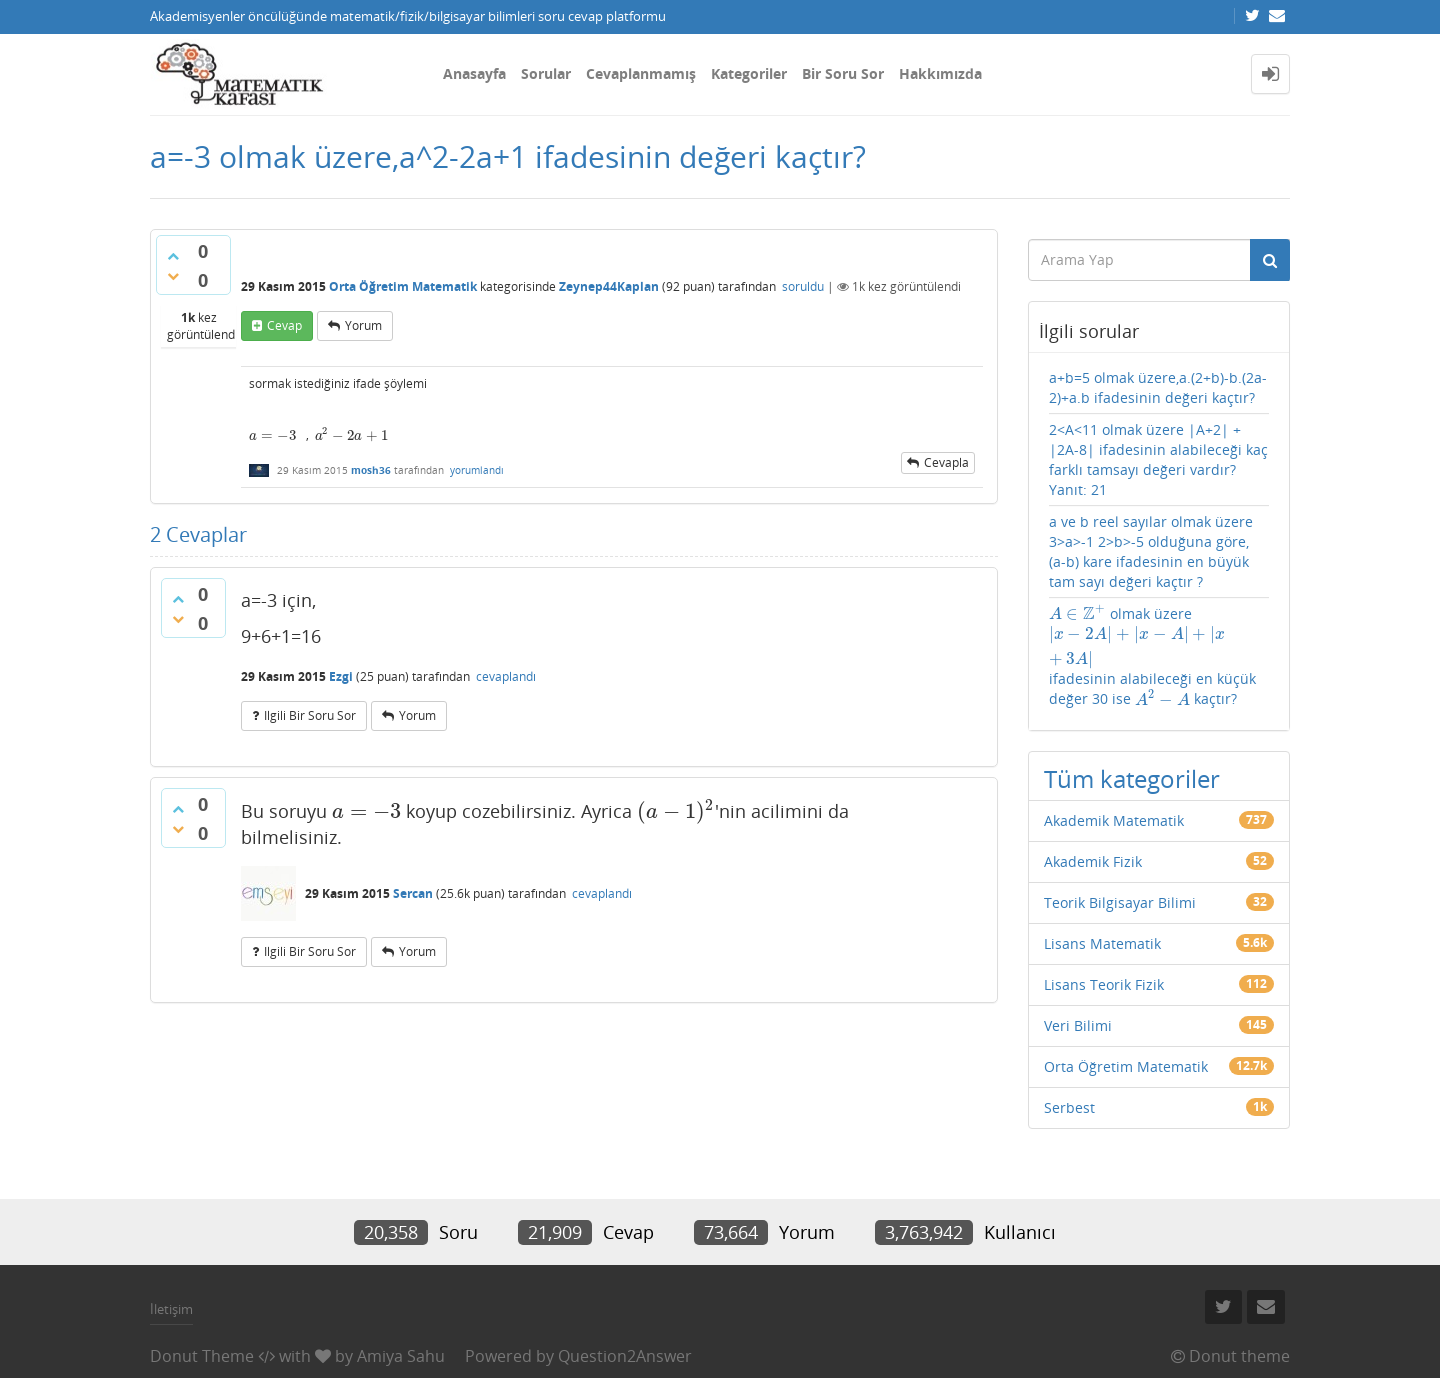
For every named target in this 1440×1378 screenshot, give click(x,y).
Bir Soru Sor (843, 73)
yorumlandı (477, 470)
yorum (363, 325)
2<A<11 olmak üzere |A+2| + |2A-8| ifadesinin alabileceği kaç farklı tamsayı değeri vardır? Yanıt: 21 (1158, 459)
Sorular (546, 73)
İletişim (171, 1309)
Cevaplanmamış (641, 73)
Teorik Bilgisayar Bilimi (1120, 902)
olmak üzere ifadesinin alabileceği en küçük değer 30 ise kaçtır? (1152, 657)
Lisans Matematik (1102, 943)
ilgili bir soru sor (310, 715)
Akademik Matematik (1114, 820)
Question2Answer (625, 1356)
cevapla (946, 462)
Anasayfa (474, 73)
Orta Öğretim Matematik (403, 286)
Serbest (1069, 1107)
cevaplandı (506, 676)
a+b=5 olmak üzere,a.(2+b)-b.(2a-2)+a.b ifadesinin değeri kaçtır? (1158, 387)
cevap (284, 325)
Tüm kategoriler (1132, 778)
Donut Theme (202, 1356)
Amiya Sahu (401, 1356)
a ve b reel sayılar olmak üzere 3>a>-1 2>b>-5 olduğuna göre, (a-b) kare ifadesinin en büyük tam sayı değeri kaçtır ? (1151, 551)
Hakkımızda (940, 73)
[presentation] (273, 435)
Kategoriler (749, 73)
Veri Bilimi (1078, 1025)
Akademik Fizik (1093, 861)
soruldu (803, 286)
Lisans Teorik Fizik (1104, 984)
